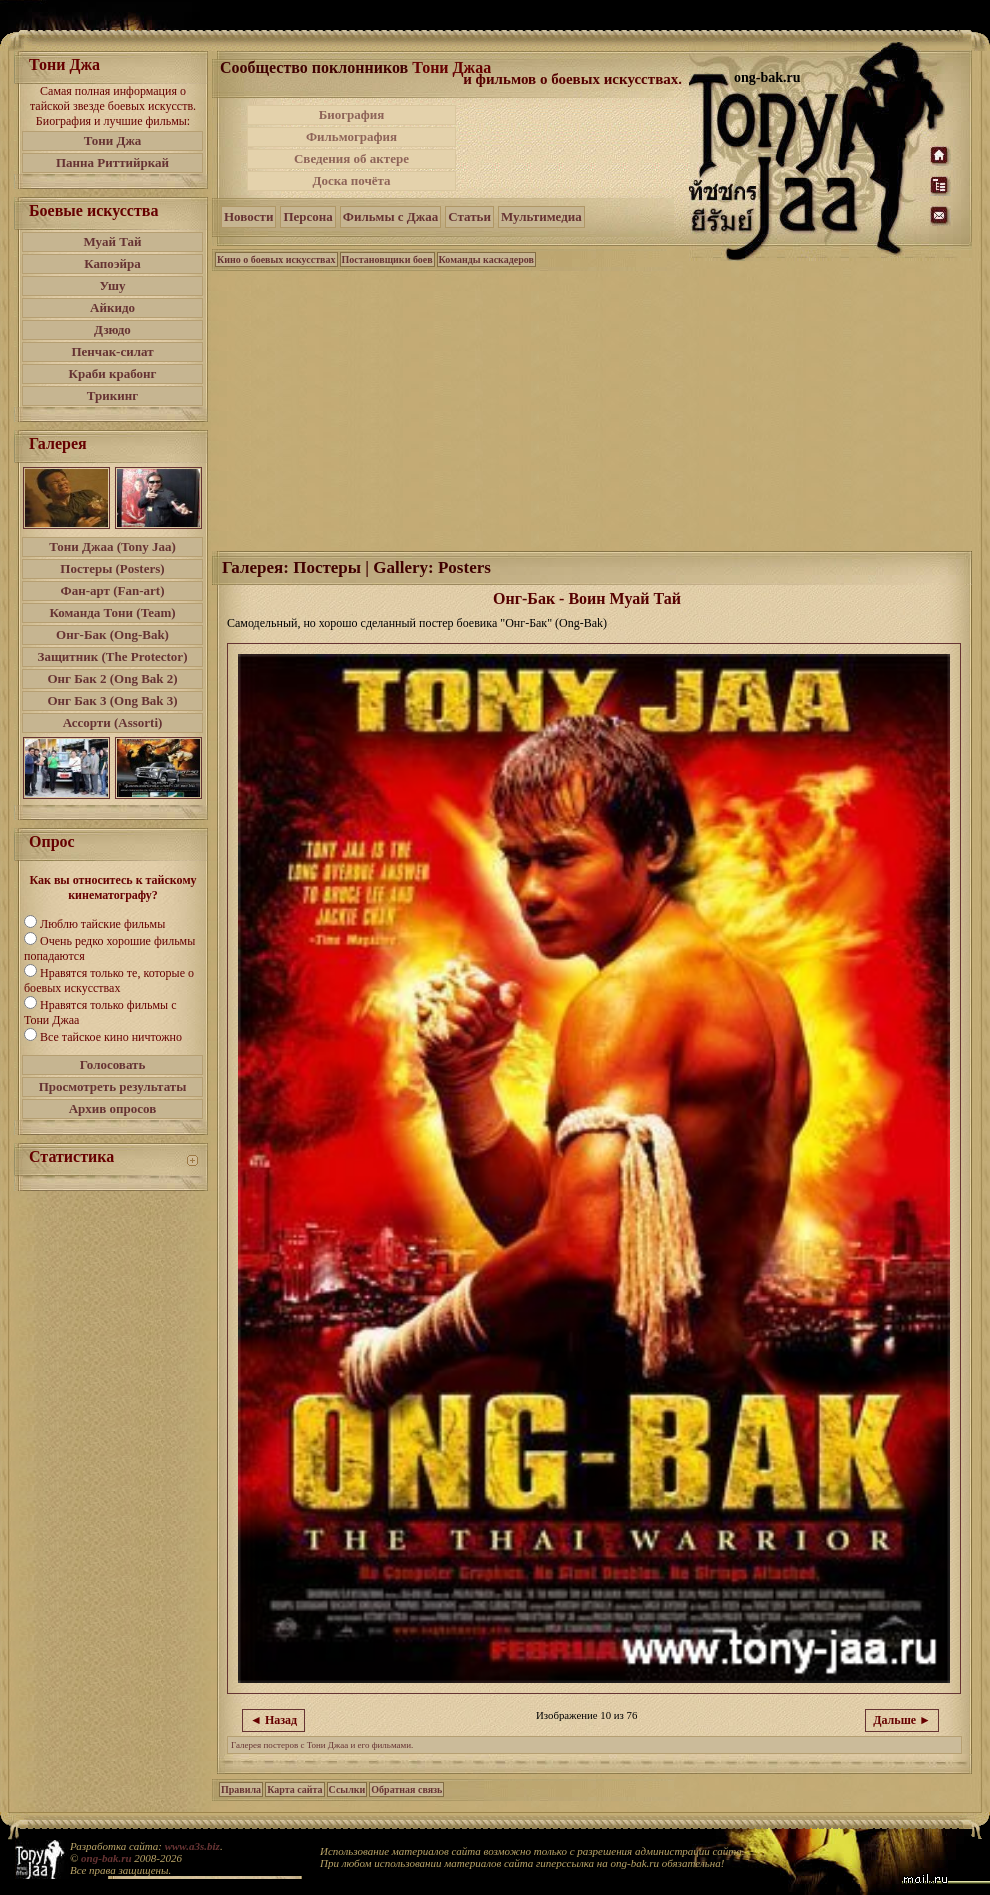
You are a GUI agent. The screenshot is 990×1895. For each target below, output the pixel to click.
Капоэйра (112, 263)
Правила (241, 1789)
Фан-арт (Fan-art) (113, 590)
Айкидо (112, 307)
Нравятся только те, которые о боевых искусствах (109, 980)
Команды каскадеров (486, 259)
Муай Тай (112, 241)
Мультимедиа (541, 216)
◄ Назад (273, 1720)
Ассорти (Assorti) (113, 722)
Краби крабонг (113, 373)
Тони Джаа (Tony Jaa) (112, 546)
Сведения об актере (351, 158)
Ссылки (347, 1789)
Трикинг (112, 395)
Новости (248, 216)
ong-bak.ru (106, 1858)
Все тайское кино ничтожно (111, 1037)
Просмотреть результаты (113, 1086)
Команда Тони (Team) (112, 612)
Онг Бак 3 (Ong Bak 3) (112, 700)
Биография (352, 114)
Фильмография (351, 136)
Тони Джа (113, 140)
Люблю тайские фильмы (102, 924)
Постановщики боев (387, 259)
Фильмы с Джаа (390, 216)
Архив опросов (113, 1108)
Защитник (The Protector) (113, 656)
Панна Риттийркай (112, 162)
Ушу (113, 285)
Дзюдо (112, 329)
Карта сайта (294, 1789)
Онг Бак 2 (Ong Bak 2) (112, 678)
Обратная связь (406, 1789)
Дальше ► (902, 1720)
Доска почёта (351, 180)
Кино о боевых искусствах (276, 259)
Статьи (469, 216)
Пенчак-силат (112, 351)
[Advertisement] (593, 409)
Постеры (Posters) (112, 568)
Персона (307, 216)
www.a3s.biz (192, 1846)
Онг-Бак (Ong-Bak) (112, 634)
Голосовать (113, 1064)
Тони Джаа (451, 67)
